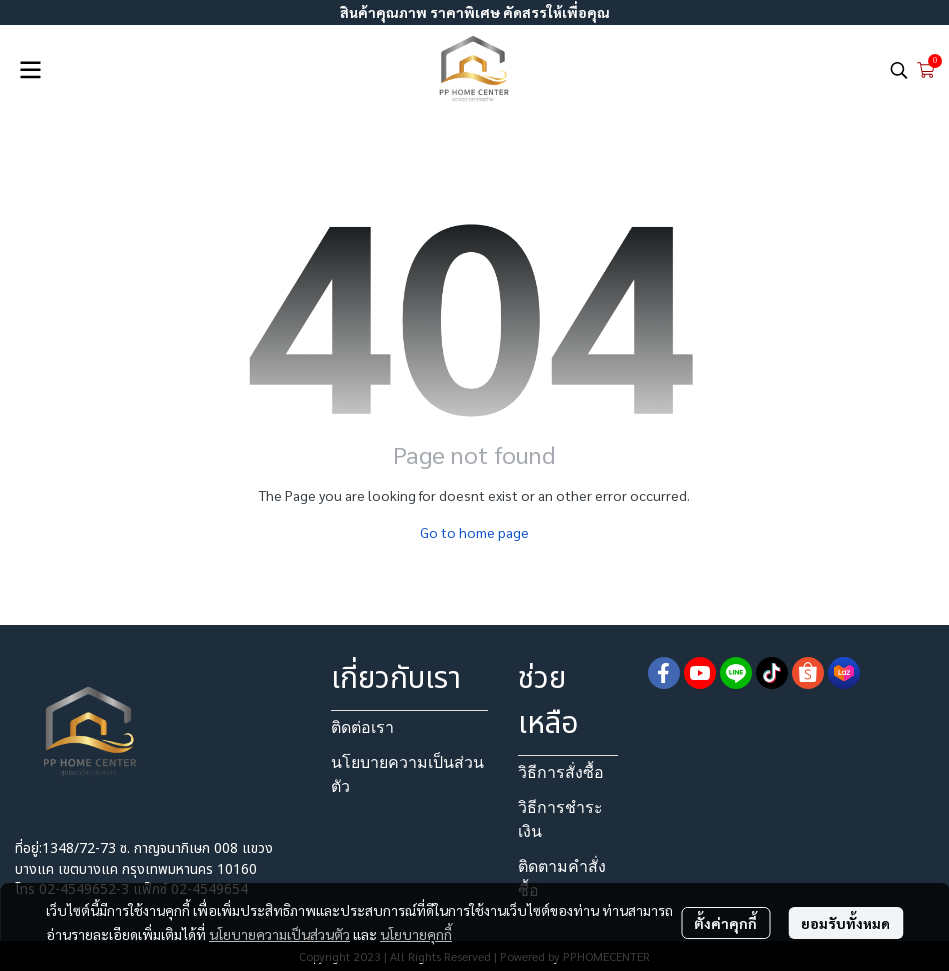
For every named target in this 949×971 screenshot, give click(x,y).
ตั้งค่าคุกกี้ (725, 923)
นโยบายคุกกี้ (416, 934)
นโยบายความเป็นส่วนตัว (279, 934)
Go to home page (474, 532)
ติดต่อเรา (362, 727)
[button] (899, 70)
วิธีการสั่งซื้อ (561, 772)
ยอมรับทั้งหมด (845, 923)
